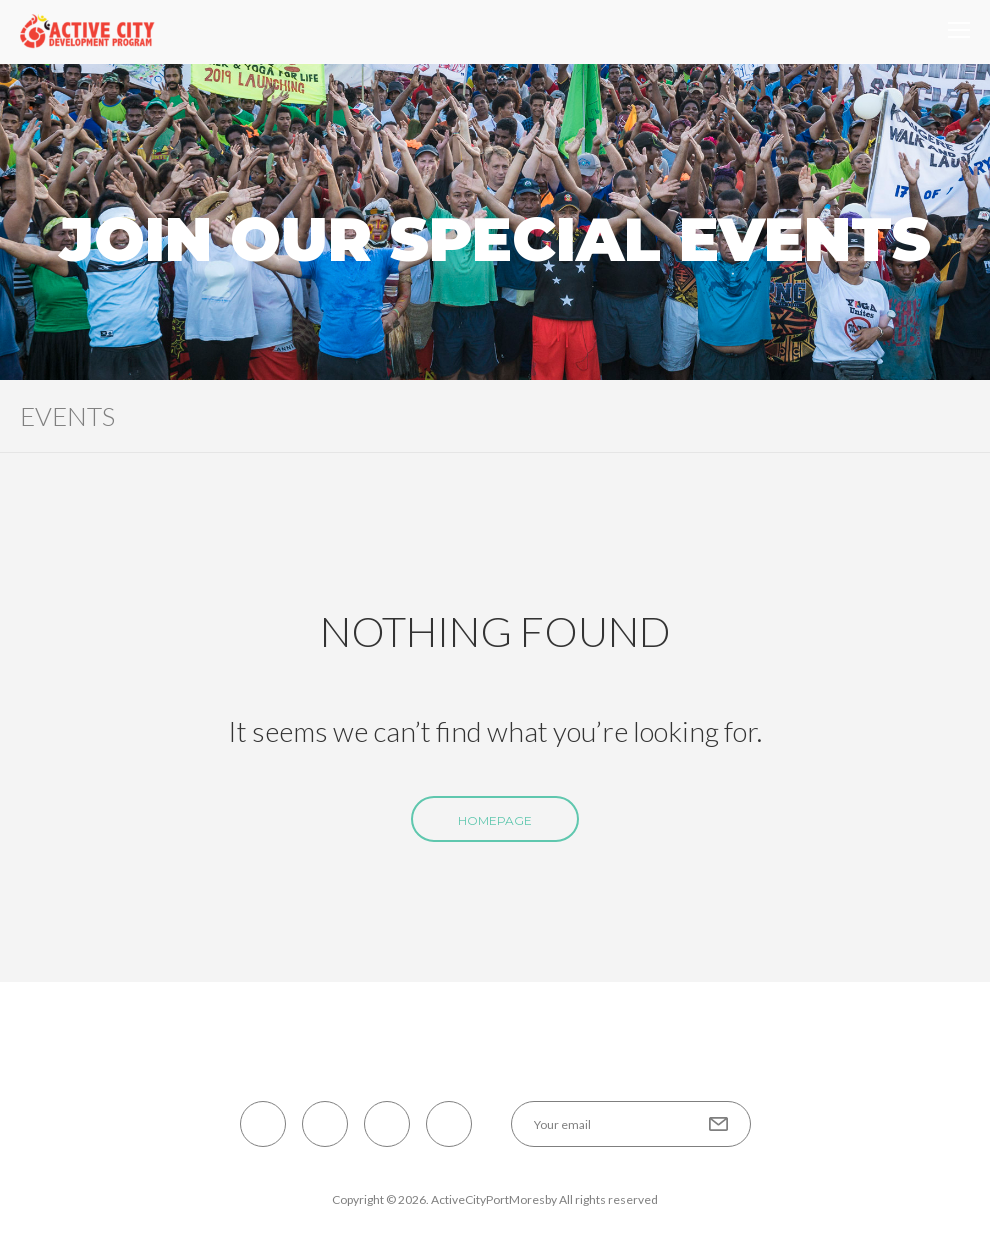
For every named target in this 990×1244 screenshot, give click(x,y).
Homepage (495, 820)
